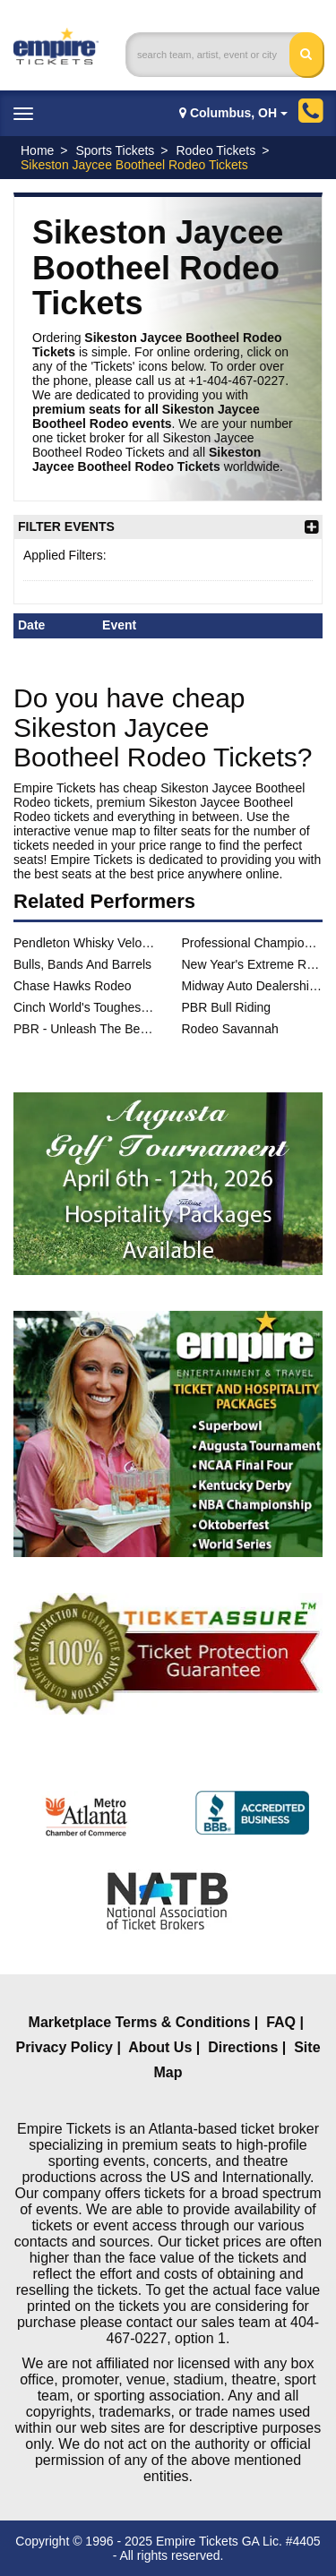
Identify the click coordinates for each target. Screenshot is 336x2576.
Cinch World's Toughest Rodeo (84, 1007)
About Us (160, 2047)
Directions (243, 2047)
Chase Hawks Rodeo (72, 986)
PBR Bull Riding (226, 1007)
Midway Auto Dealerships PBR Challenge (252, 986)
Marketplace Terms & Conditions (140, 2022)
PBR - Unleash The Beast (84, 1029)
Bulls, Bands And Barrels (82, 964)
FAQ (281, 2022)
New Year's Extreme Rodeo (252, 964)
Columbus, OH (233, 113)
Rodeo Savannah (230, 1029)
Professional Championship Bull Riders (252, 943)
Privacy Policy (64, 2047)
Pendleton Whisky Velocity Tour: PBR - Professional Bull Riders (84, 943)
